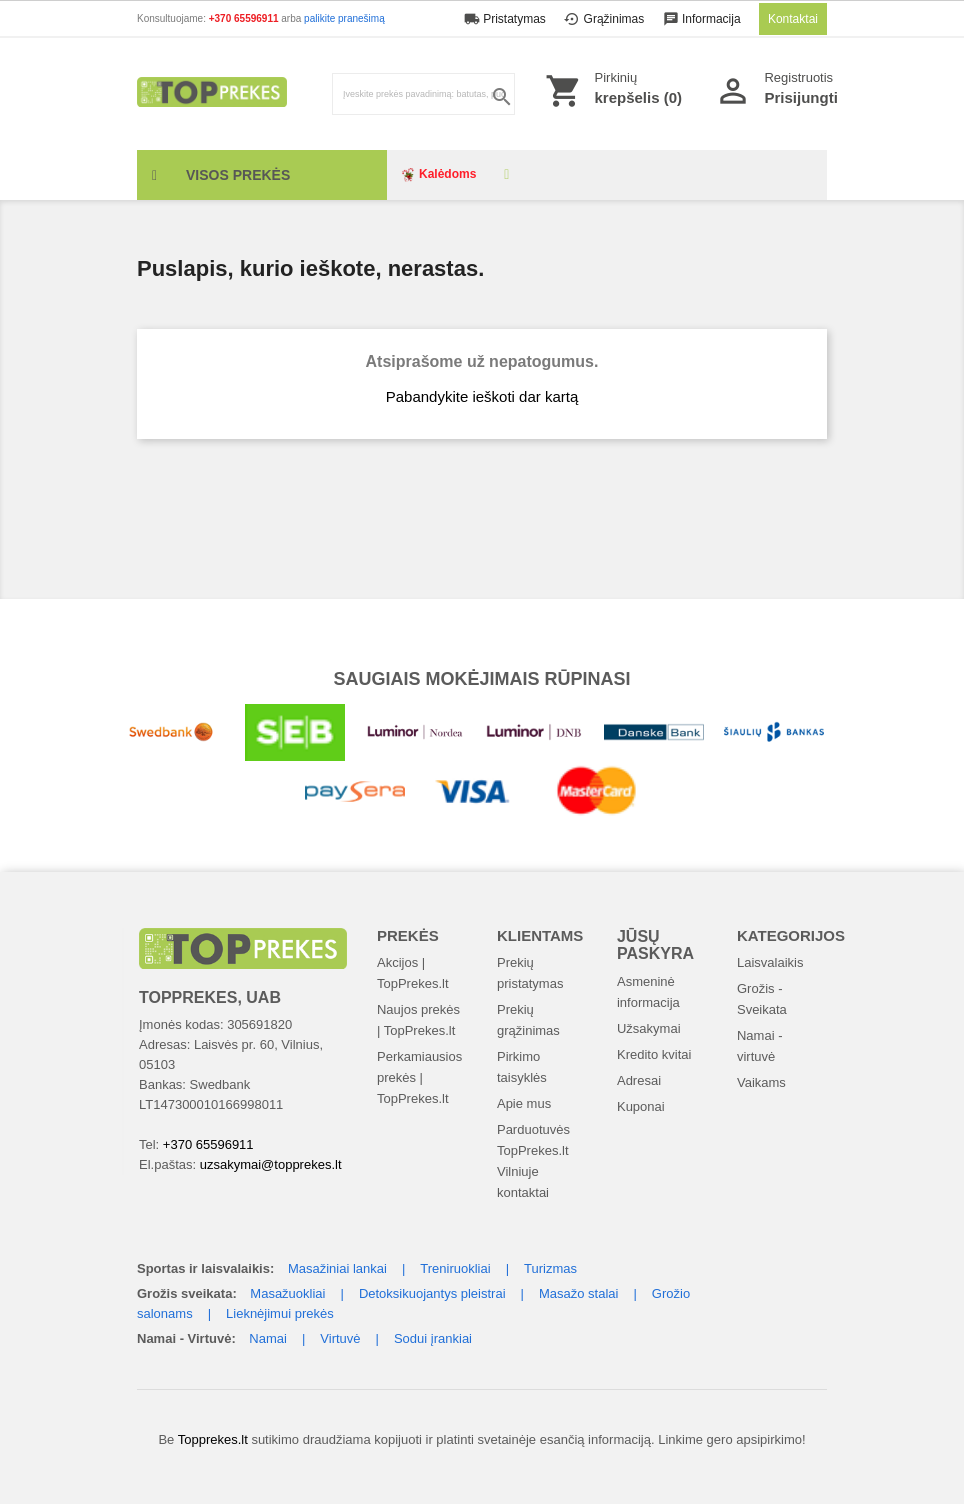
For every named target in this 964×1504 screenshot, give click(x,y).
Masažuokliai (287, 1293)
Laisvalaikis (770, 962)
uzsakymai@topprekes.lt (271, 1164)
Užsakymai (649, 1028)
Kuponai (641, 1106)
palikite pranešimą (344, 18)
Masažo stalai (578, 1293)
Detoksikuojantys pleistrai (432, 1293)
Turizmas (550, 1268)
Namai (268, 1338)
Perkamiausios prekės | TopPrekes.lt (419, 1077)
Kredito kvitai (654, 1054)
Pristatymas (506, 19)
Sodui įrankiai (433, 1338)
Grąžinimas (605, 19)
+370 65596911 (245, 18)
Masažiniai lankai (337, 1268)
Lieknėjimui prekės (280, 1313)
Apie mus (524, 1103)
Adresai (639, 1080)
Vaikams (761, 1082)
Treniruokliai (455, 1268)
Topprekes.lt (213, 1439)
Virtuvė (340, 1338)
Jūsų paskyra (655, 945)
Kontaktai (793, 19)
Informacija (703, 19)
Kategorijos (791, 935)
